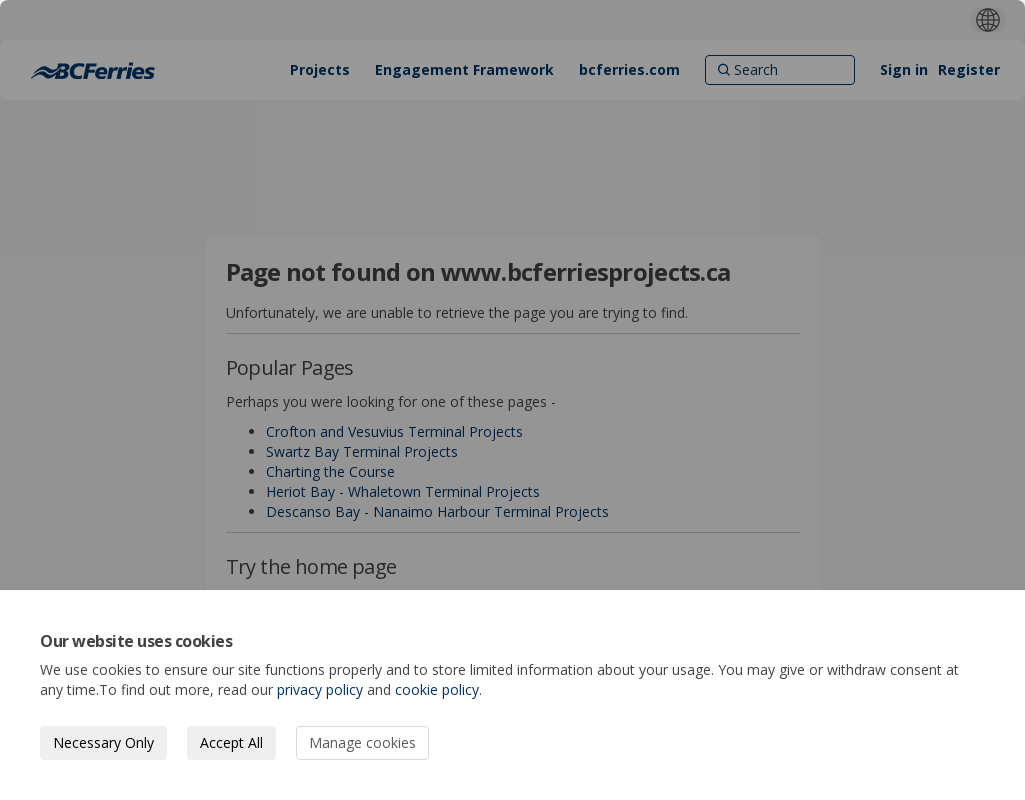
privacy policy (320, 689)
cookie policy (437, 689)
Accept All (231, 742)
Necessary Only (103, 742)
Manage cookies (362, 742)
